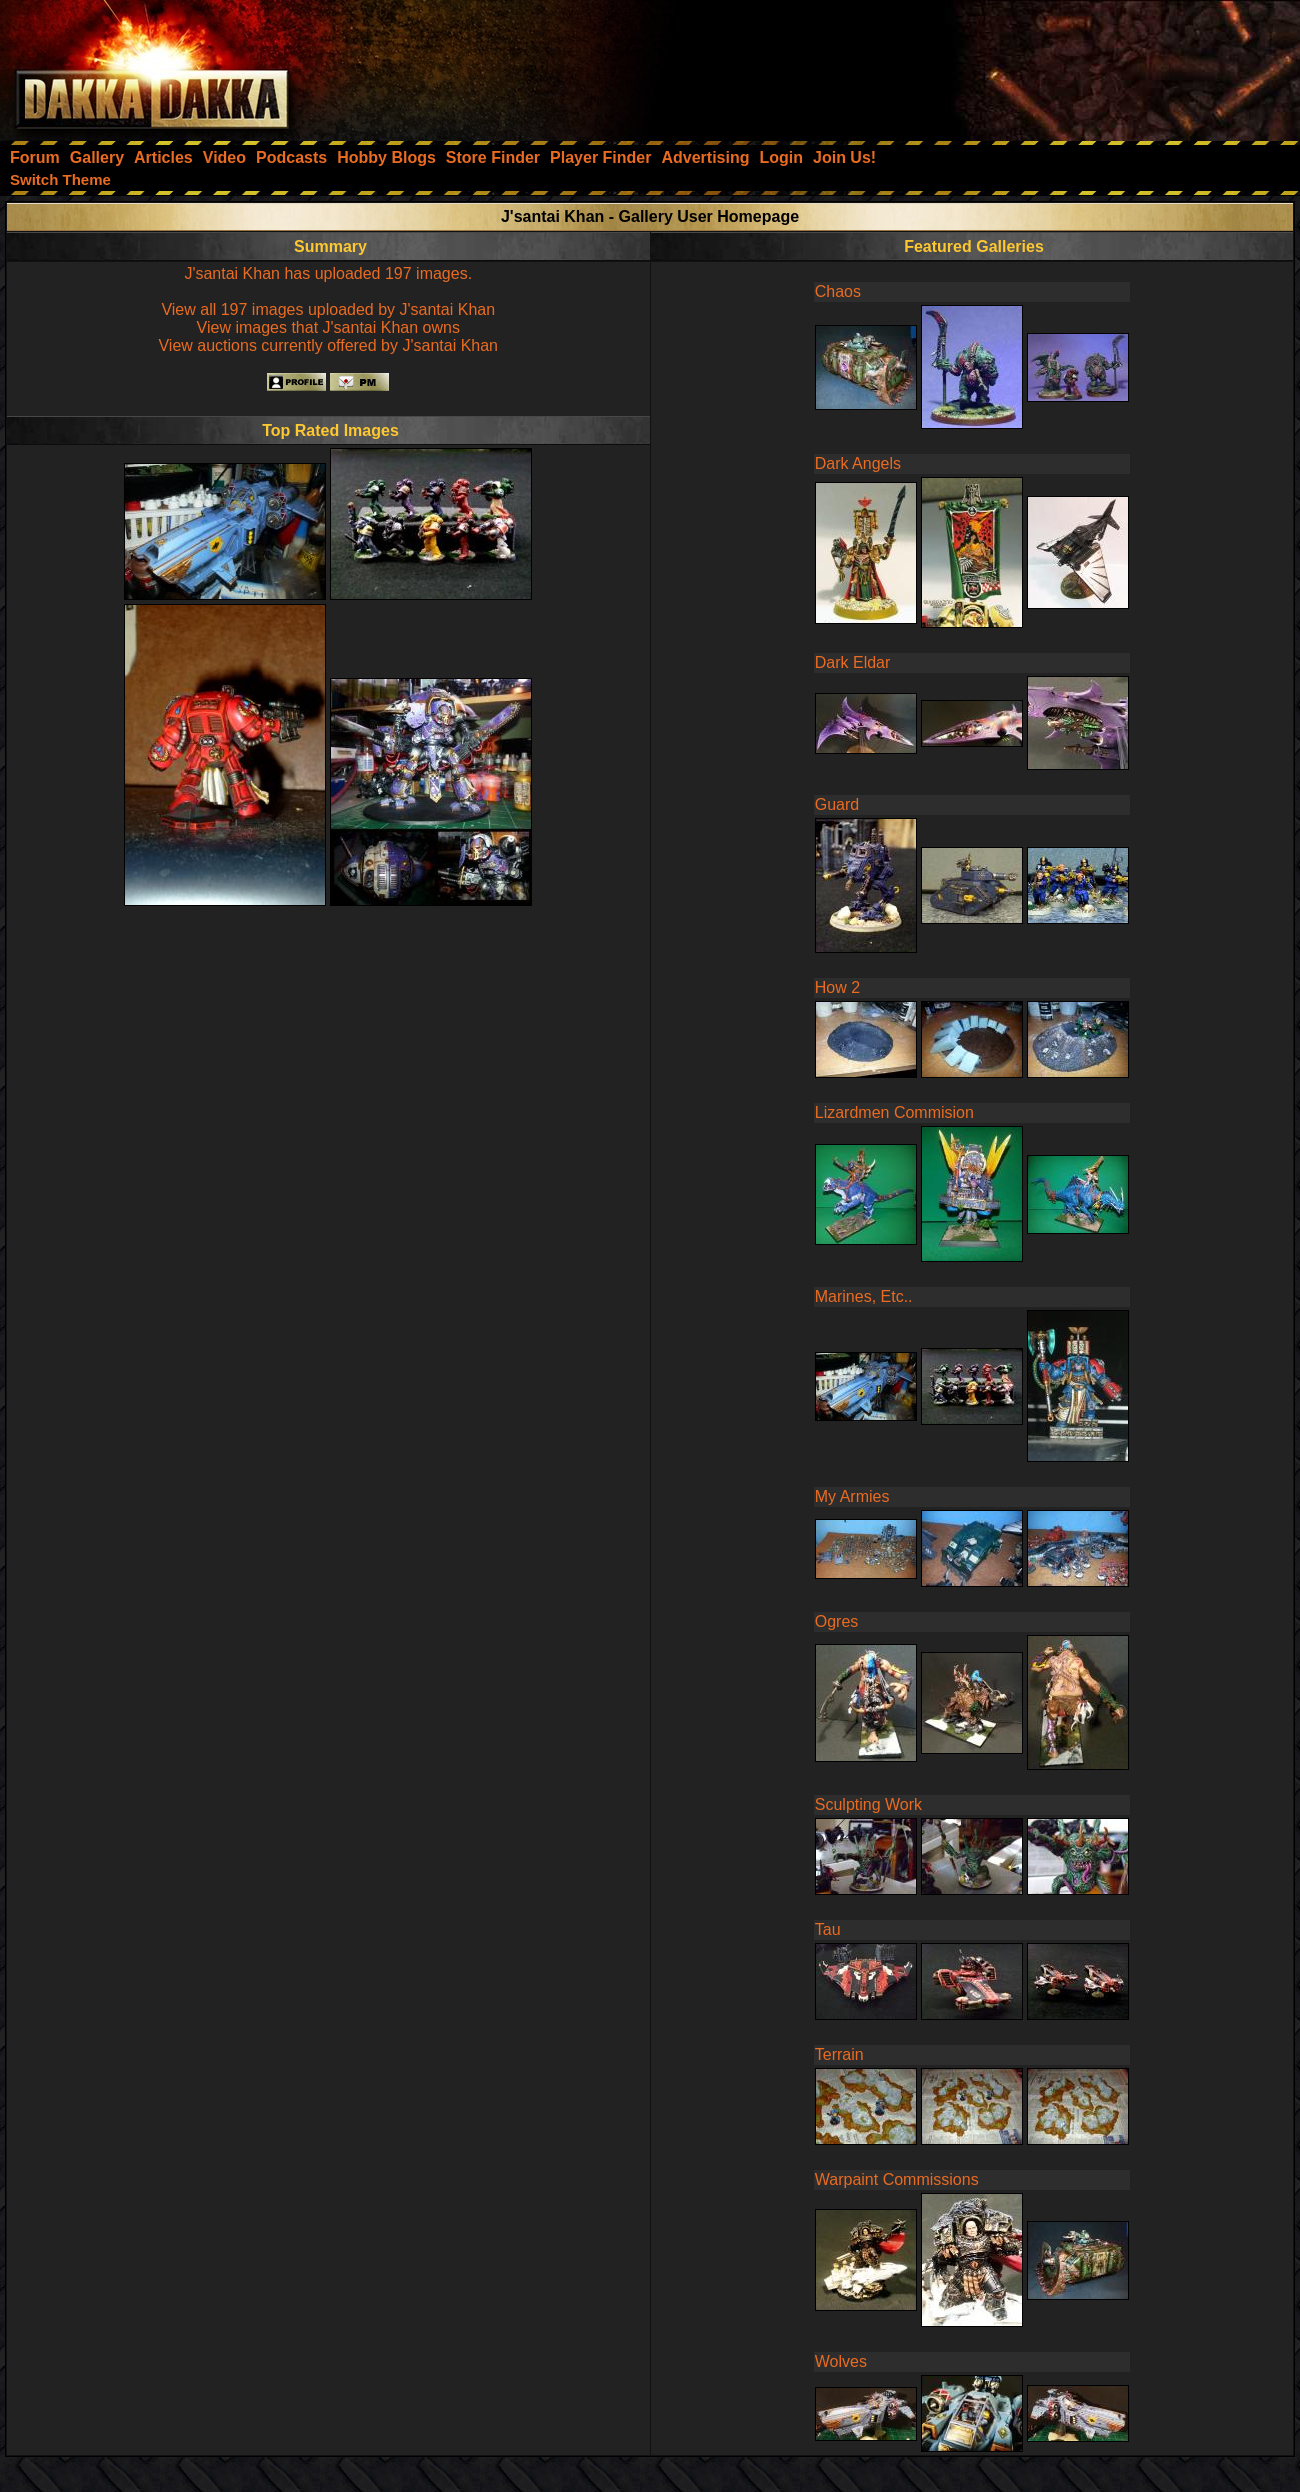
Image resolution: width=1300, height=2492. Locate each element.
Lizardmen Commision (894, 1112)
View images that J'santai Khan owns (328, 327)
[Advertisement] (1031, 65)
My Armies (852, 1496)
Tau (828, 1929)
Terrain (839, 2054)
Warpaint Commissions (897, 2179)
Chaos (838, 291)
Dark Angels (858, 463)
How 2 (837, 987)
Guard (837, 804)
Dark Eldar (853, 662)
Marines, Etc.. (864, 1296)
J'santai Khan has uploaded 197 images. (328, 273)
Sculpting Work (868, 1804)
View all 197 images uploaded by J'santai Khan (328, 309)
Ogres (837, 1621)
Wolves (841, 2361)
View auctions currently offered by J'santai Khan (328, 345)
